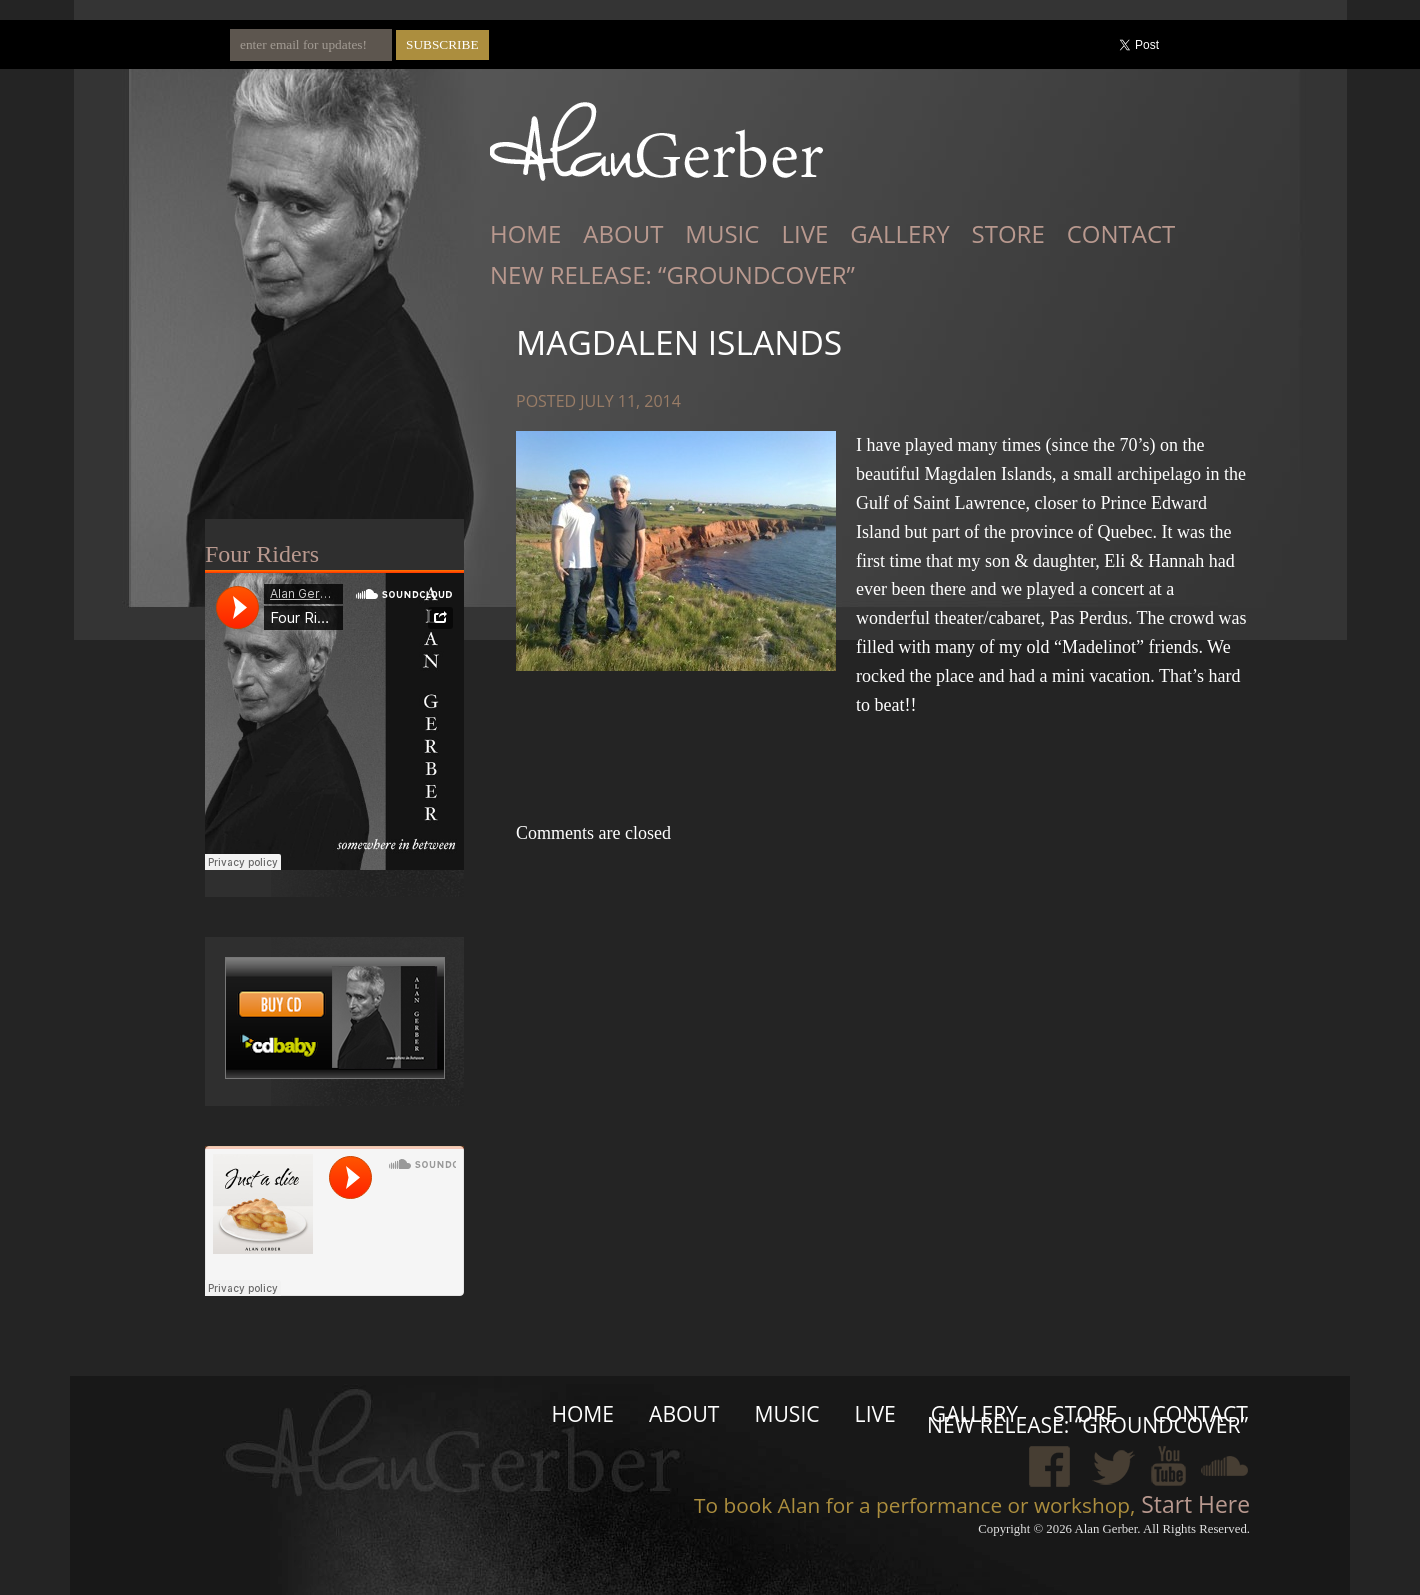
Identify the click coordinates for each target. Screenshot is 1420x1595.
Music (722, 233)
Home (525, 233)
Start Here (1192, 1504)
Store (1008, 233)
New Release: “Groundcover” (672, 274)
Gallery (899, 233)
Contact (1121, 233)
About (623, 233)
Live (804, 233)
